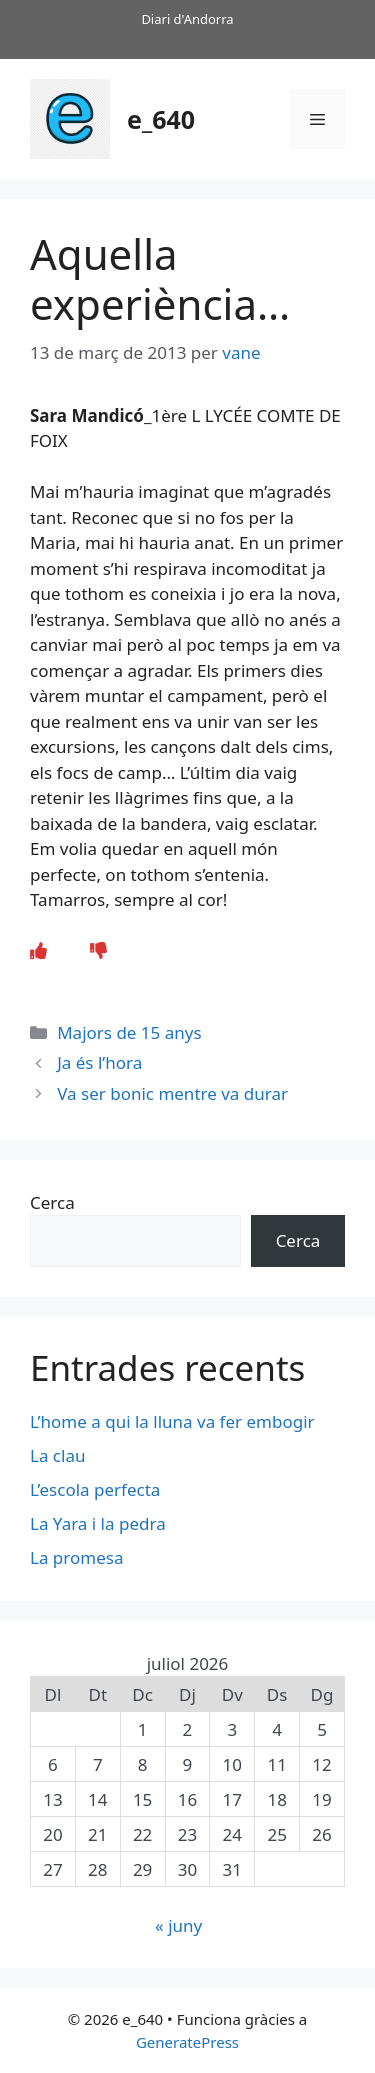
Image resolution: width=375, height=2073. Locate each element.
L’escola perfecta (95, 1489)
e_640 (161, 119)
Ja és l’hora (99, 1062)
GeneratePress (187, 2042)
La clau (57, 1455)
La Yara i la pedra (98, 1523)
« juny (178, 1925)
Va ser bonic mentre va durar (172, 1093)
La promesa (76, 1557)
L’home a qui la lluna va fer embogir (172, 1421)
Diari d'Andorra (187, 19)
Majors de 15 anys (129, 1032)
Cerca (52, 1202)
